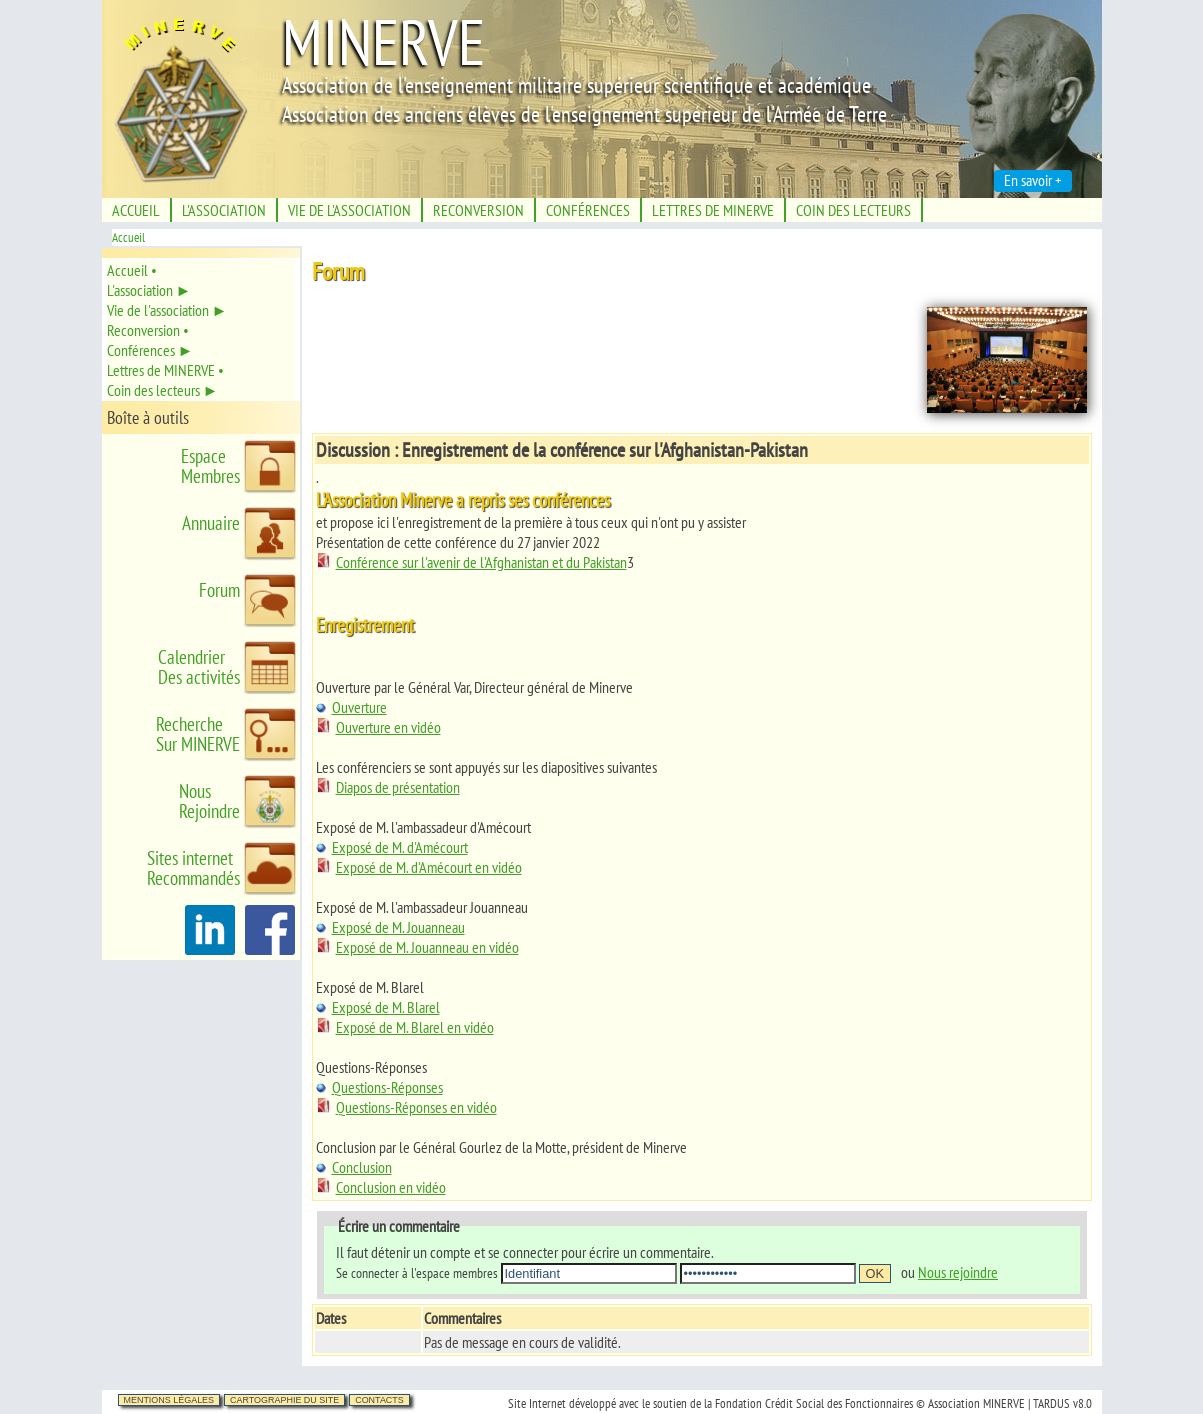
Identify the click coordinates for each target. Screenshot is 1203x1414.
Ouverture (351, 707)
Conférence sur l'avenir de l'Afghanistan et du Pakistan (471, 562)
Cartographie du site (284, 1400)
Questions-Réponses (379, 1087)
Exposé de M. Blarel (378, 1007)
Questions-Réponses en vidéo (406, 1107)
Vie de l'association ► (167, 310)
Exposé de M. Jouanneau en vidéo (417, 947)
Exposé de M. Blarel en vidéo (405, 1027)
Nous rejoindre (958, 1272)
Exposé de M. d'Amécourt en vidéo (419, 867)
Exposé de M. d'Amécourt (392, 847)
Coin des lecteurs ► (163, 390)
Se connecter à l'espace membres (417, 1272)
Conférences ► (150, 350)
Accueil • (132, 270)
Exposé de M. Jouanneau (390, 927)
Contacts (379, 1400)
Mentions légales (169, 1400)
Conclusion (354, 1167)
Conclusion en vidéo (381, 1187)
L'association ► (149, 290)
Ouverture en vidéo (378, 727)
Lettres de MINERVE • (165, 370)
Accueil (128, 237)
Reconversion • (148, 330)
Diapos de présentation (388, 787)
